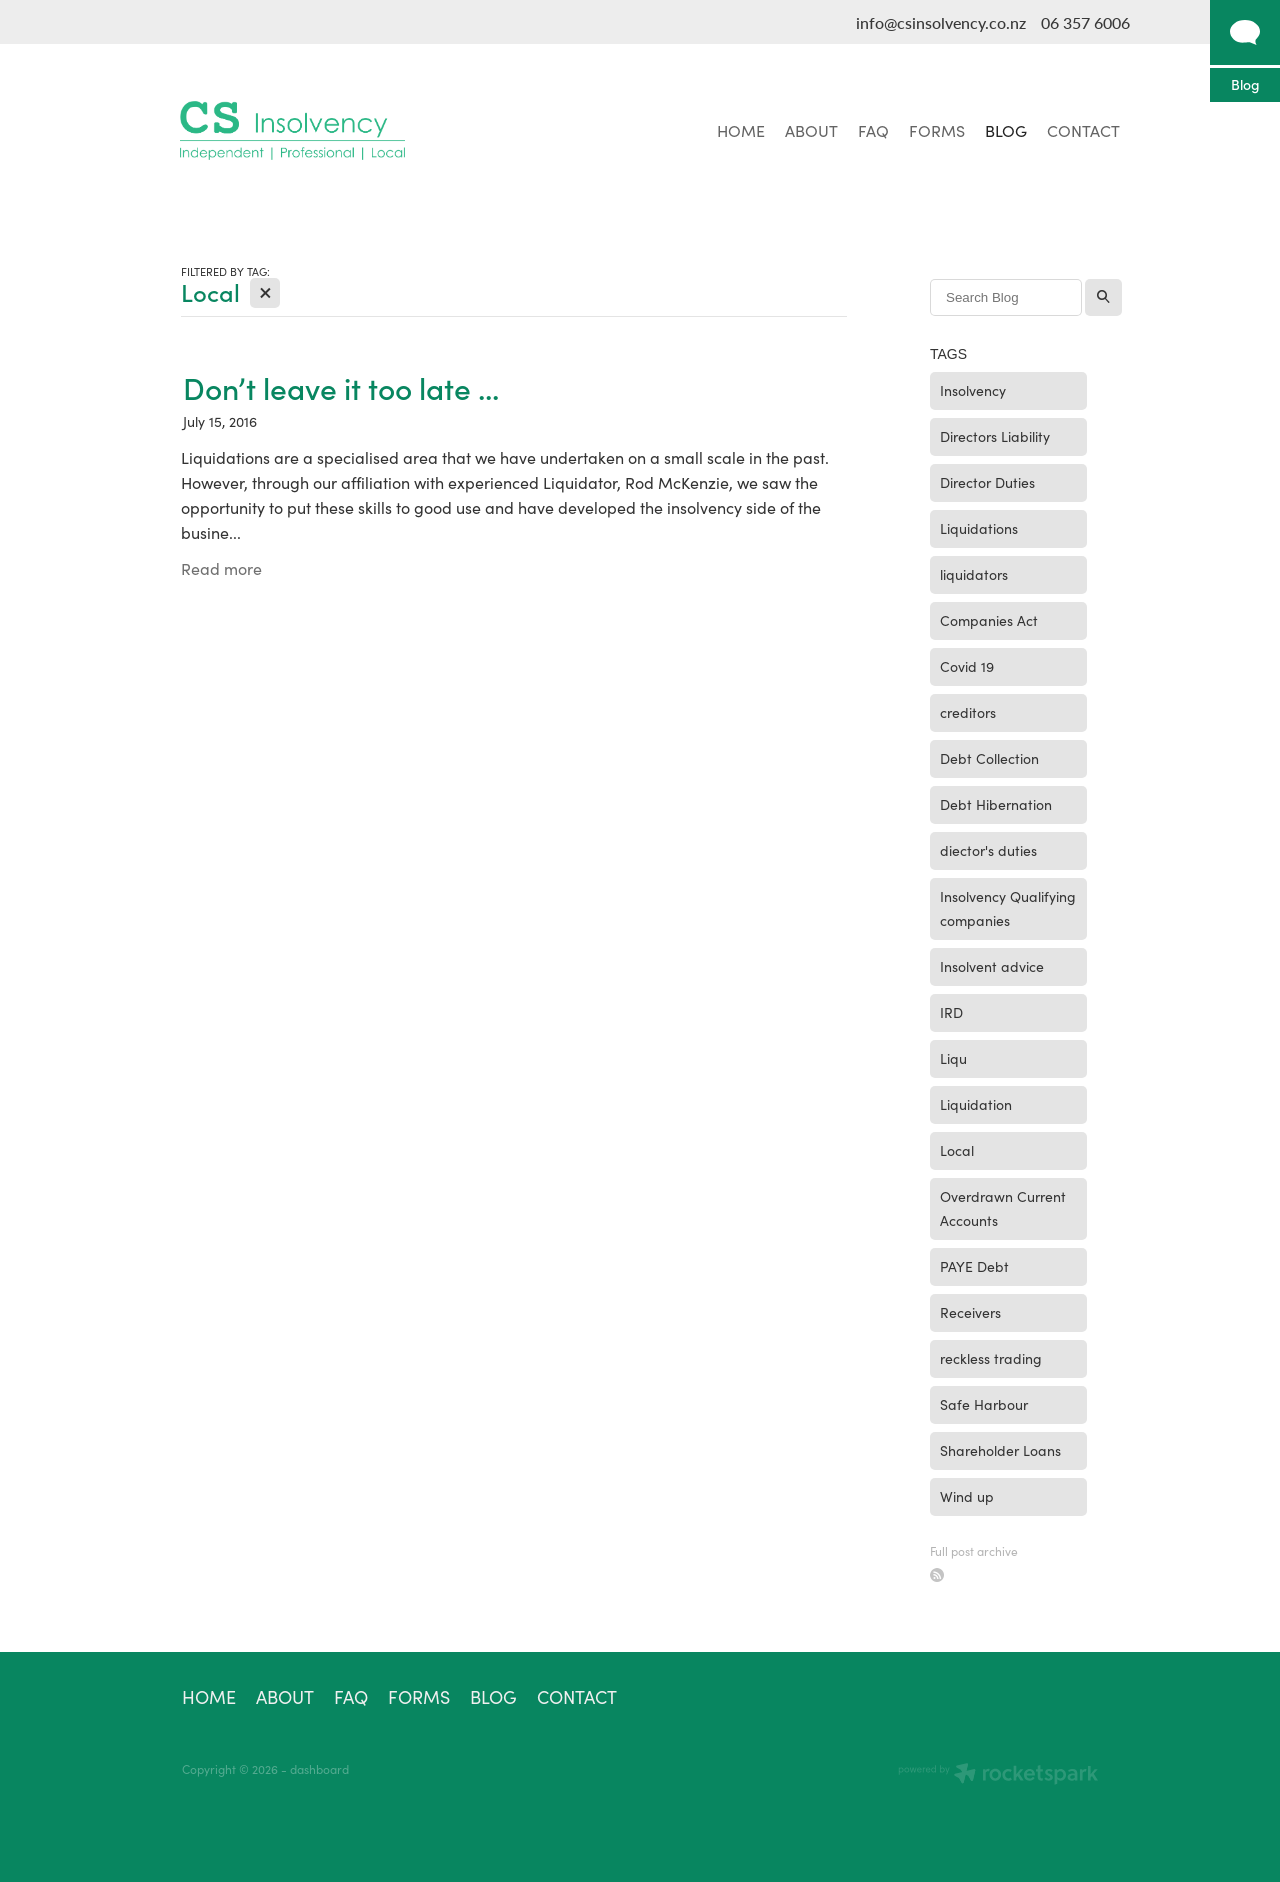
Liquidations (979, 528)
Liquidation (976, 1104)
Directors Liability (995, 436)
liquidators (974, 574)
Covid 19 (967, 666)
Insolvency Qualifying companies (1008, 908)
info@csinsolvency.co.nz (941, 22)
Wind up (967, 1496)
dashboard (319, 1769)
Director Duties (987, 482)
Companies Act (989, 620)
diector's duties (988, 850)
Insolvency (973, 390)
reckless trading (991, 1358)
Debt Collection (989, 758)
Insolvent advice (992, 966)
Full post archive (974, 1551)
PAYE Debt (974, 1266)
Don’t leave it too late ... (341, 387)
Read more (221, 568)
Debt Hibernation (996, 804)
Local (957, 1150)
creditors (968, 712)
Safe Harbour (984, 1404)
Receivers (970, 1312)
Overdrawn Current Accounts (1003, 1208)
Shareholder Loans (1000, 1450)
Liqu (953, 1058)
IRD (951, 1012)
